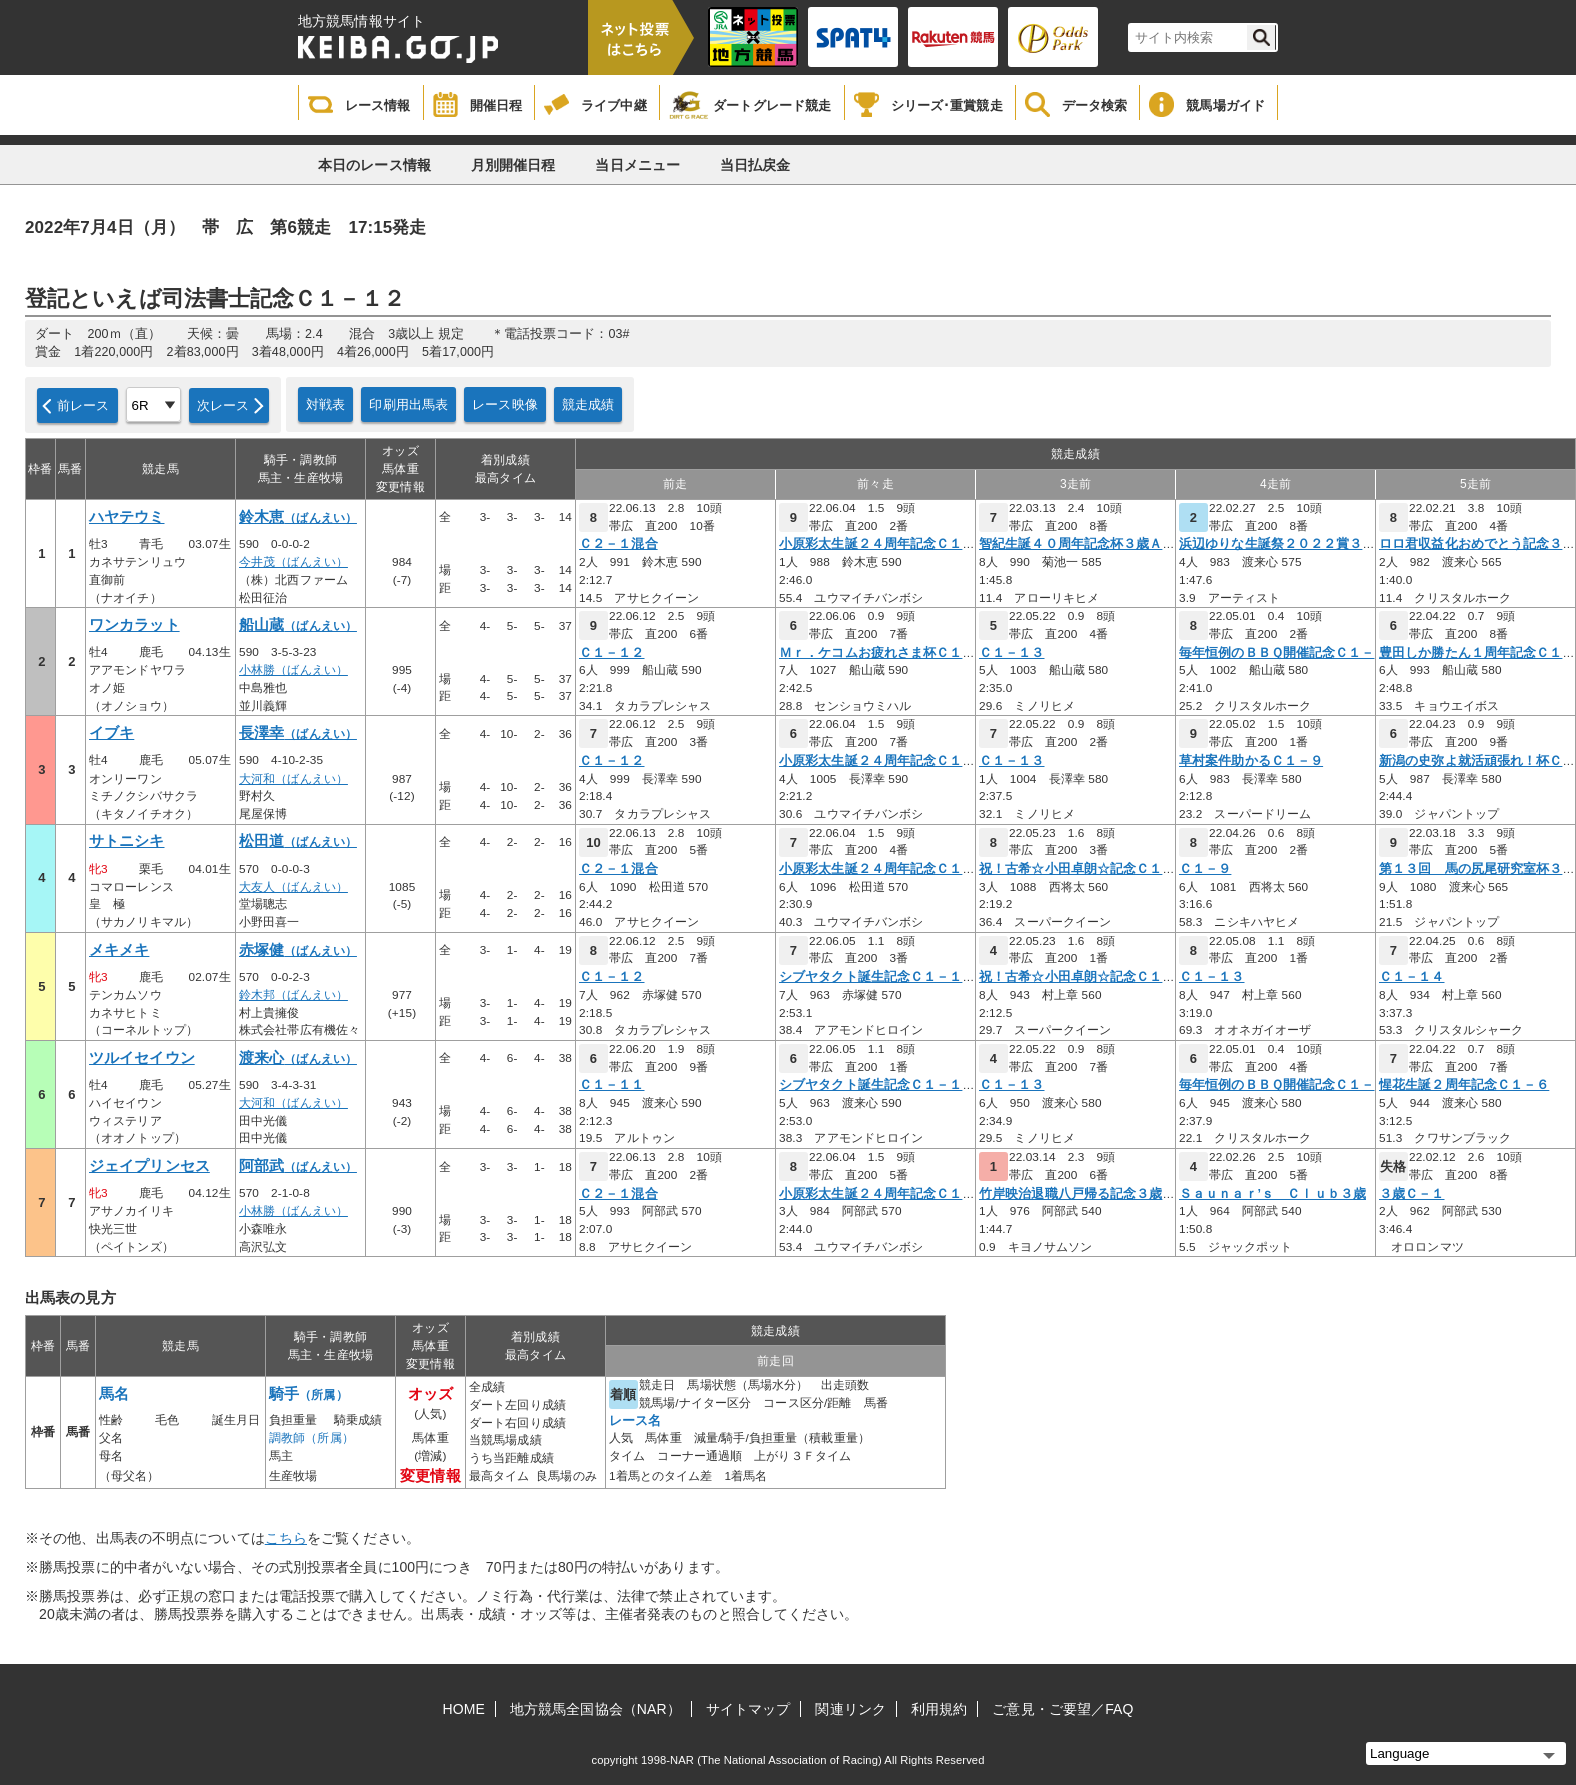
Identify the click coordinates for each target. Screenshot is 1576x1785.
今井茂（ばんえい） (293, 562)
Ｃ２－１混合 (618, 544)
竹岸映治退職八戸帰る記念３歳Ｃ (1077, 1194)
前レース (83, 405)
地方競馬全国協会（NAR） (595, 1709)
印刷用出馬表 (408, 404)
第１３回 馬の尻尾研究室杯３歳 (1477, 869)
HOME (464, 1709)
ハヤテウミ (127, 517)
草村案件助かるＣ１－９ (1251, 761)
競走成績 (588, 404)
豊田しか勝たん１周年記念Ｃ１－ (1477, 653)
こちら (286, 1538)
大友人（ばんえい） (293, 887)
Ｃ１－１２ (612, 653)
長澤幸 (298, 733)
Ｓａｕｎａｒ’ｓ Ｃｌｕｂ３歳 (1272, 1194)
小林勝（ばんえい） (293, 670)
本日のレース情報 (374, 165)
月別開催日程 (513, 165)
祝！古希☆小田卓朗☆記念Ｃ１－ (1077, 869)
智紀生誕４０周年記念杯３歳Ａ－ (1077, 544)
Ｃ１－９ (1205, 869)
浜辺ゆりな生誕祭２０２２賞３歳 (1277, 544)
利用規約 (939, 1709)
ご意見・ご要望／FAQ (1062, 1709)
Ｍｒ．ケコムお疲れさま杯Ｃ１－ (877, 653)
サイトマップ (748, 1709)
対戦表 (325, 404)
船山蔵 (298, 625)
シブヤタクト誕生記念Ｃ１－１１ (877, 977)
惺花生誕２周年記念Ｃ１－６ (1464, 1085)
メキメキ (119, 950)
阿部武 (298, 1166)
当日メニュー (637, 165)
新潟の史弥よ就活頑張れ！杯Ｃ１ (1477, 761)
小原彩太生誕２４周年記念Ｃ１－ (877, 544)
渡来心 (298, 1058)
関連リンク (850, 1709)
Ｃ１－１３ (1012, 653)
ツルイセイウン (142, 1058)
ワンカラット (134, 625)
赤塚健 (298, 950)
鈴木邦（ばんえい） (293, 995)
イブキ (111, 733)
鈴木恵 (298, 517)
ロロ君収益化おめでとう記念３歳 (1477, 544)
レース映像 (505, 404)
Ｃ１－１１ (612, 1085)
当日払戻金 (755, 165)
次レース (223, 405)
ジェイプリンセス (149, 1166)
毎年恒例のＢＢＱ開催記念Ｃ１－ (1277, 653)
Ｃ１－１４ (1412, 977)
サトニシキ (127, 841)
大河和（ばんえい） (293, 779)
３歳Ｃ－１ (1412, 1194)
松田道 (298, 841)
